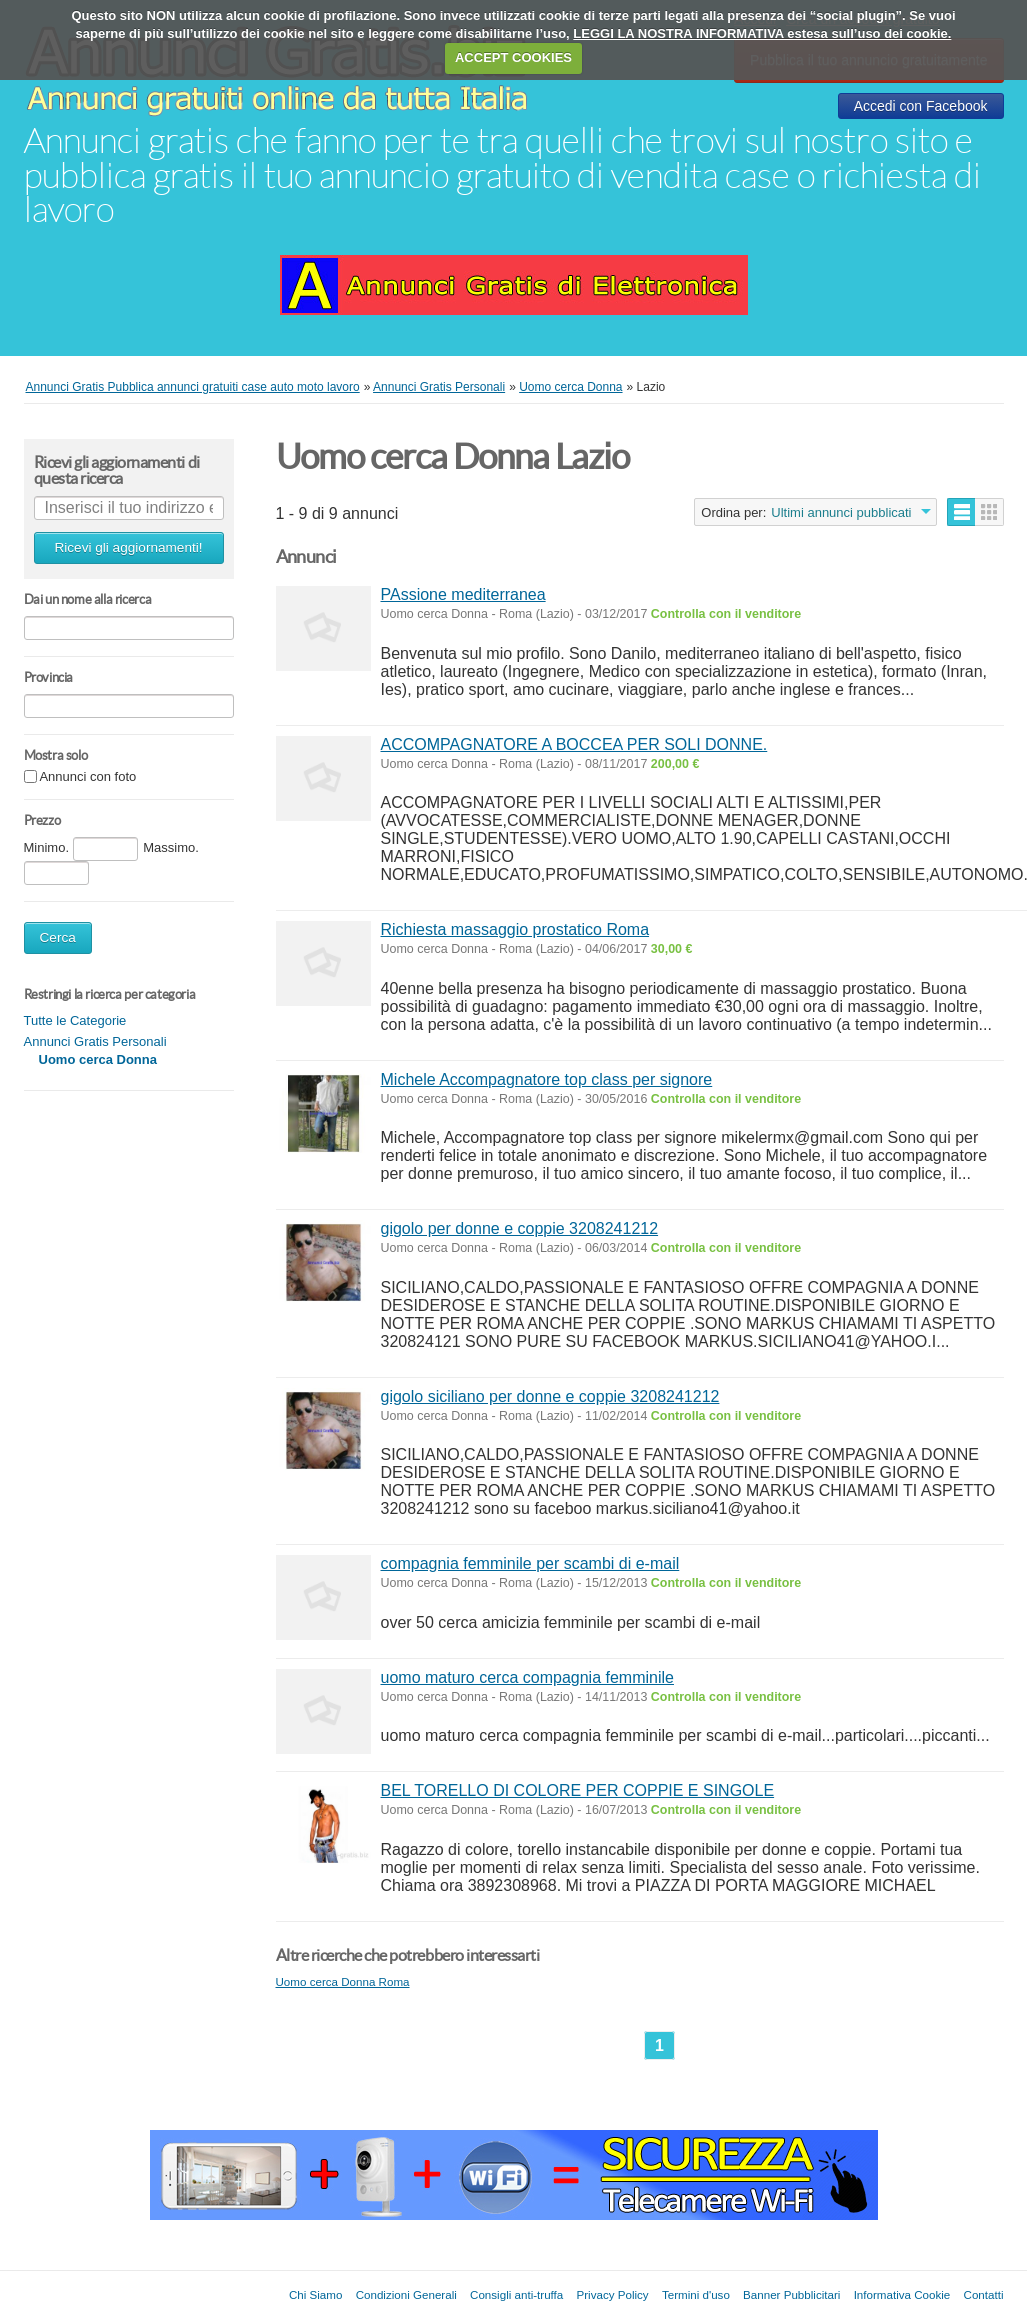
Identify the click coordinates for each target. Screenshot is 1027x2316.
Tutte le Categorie (75, 1020)
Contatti (984, 2294)
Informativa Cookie (902, 2294)
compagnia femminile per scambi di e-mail (530, 1563)
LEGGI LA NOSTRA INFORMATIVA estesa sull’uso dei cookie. (762, 33)
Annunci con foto (87, 777)
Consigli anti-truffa (516, 2294)
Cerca (58, 937)
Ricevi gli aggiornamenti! (128, 547)
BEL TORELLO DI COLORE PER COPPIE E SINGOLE (578, 1790)
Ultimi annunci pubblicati (841, 512)
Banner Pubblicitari (791, 2294)
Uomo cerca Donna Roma (343, 1981)
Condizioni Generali (406, 2294)
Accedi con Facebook (921, 106)
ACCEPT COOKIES (513, 57)
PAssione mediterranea (463, 594)
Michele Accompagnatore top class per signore (547, 1079)
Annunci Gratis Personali (95, 1041)
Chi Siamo (315, 2294)
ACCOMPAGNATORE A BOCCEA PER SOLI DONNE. (574, 744)
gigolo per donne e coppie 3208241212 (520, 1228)
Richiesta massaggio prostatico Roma (515, 929)
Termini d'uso (696, 2294)
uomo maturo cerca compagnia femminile (527, 1677)
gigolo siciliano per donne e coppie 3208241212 (550, 1396)
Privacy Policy (613, 2294)
